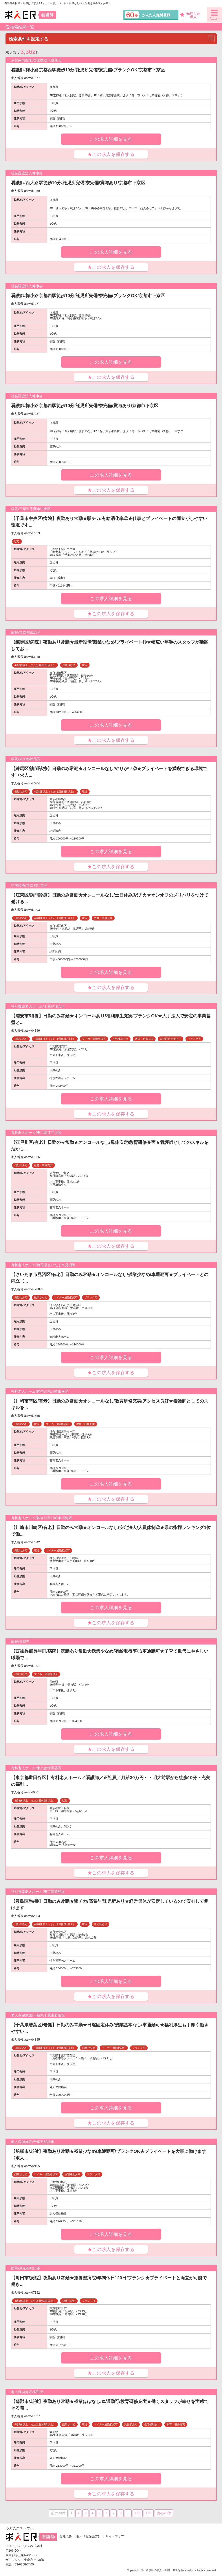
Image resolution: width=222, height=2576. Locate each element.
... (128, 2513)
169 (149, 2513)
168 (138, 2513)
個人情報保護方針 (88, 2536)
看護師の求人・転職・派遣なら (164, 2570)
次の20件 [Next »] (164, 2513)
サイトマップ (115, 2536)
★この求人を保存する (111, 154)
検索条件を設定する (28, 39)
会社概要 (65, 2536)
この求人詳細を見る (111, 139)
